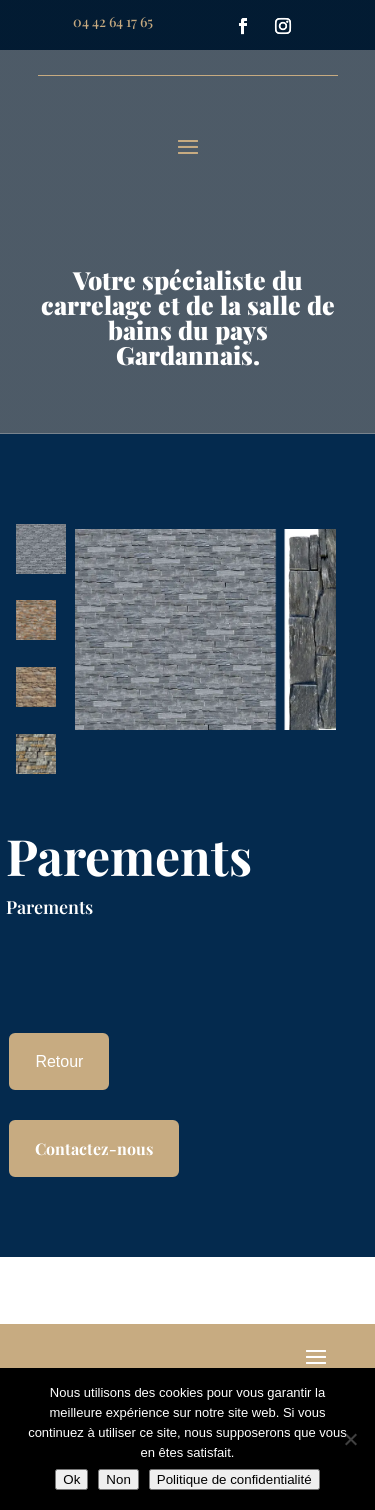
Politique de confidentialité (234, 1479)
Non (118, 1479)
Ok (71, 1479)
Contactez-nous (94, 1148)
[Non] (350, 1439)
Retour (59, 1061)
